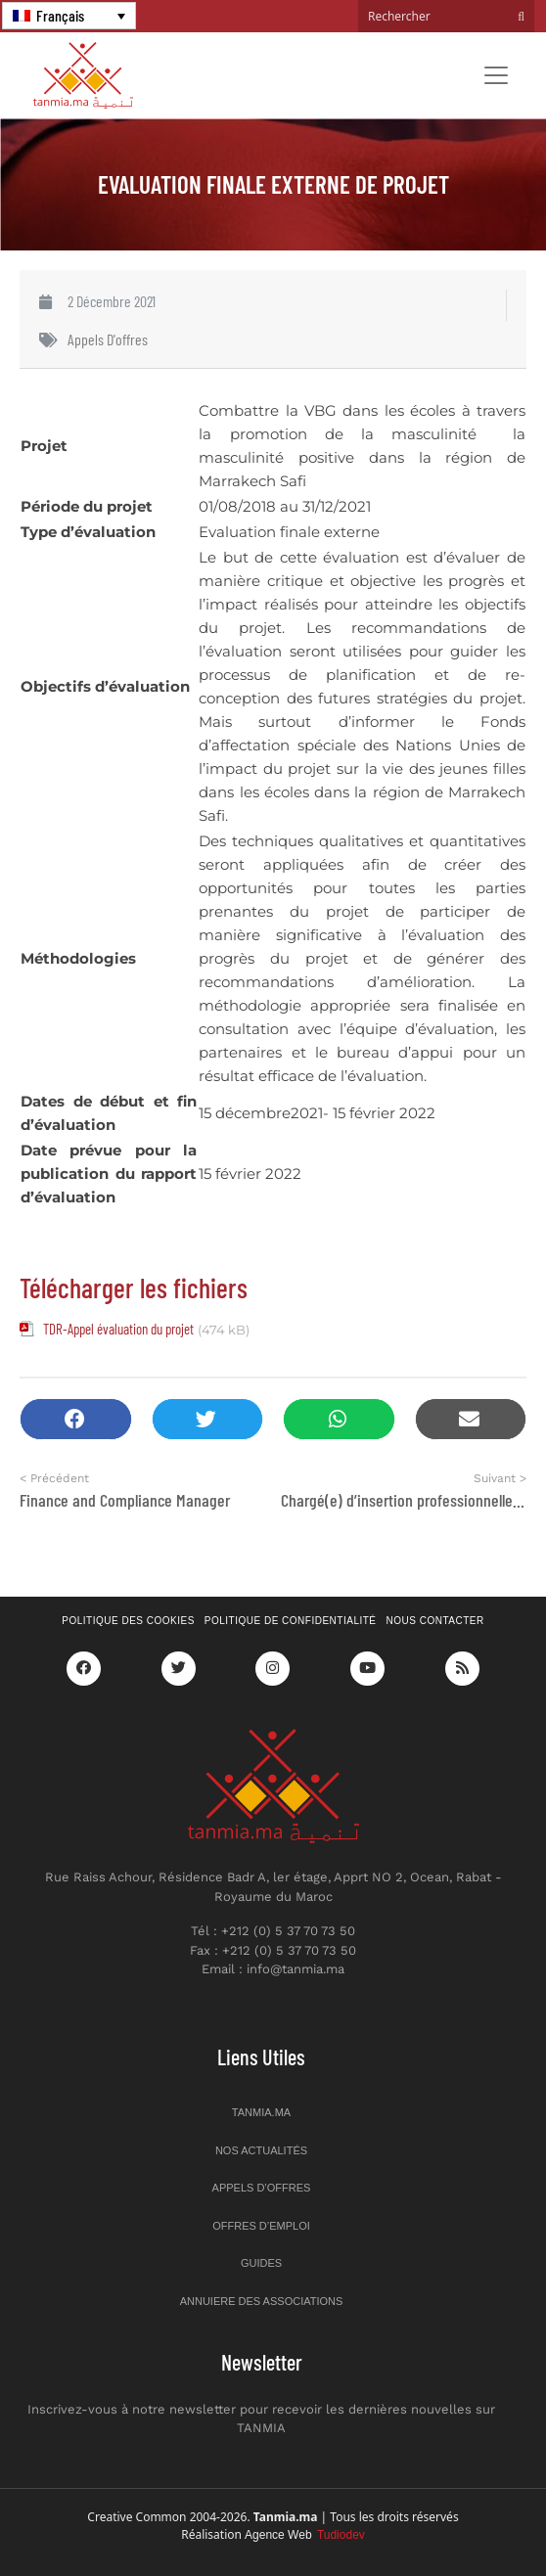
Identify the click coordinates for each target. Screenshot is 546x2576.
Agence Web (305, 2535)
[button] (76, 1419)
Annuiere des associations (261, 2301)
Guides (261, 2263)
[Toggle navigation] (496, 75)
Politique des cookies (128, 1620)
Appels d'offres (108, 339)
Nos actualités (261, 2150)
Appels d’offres (261, 2187)
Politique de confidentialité (291, 1620)
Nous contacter (435, 1620)
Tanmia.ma (261, 2112)
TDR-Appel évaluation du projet (118, 1328)
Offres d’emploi (261, 2226)
